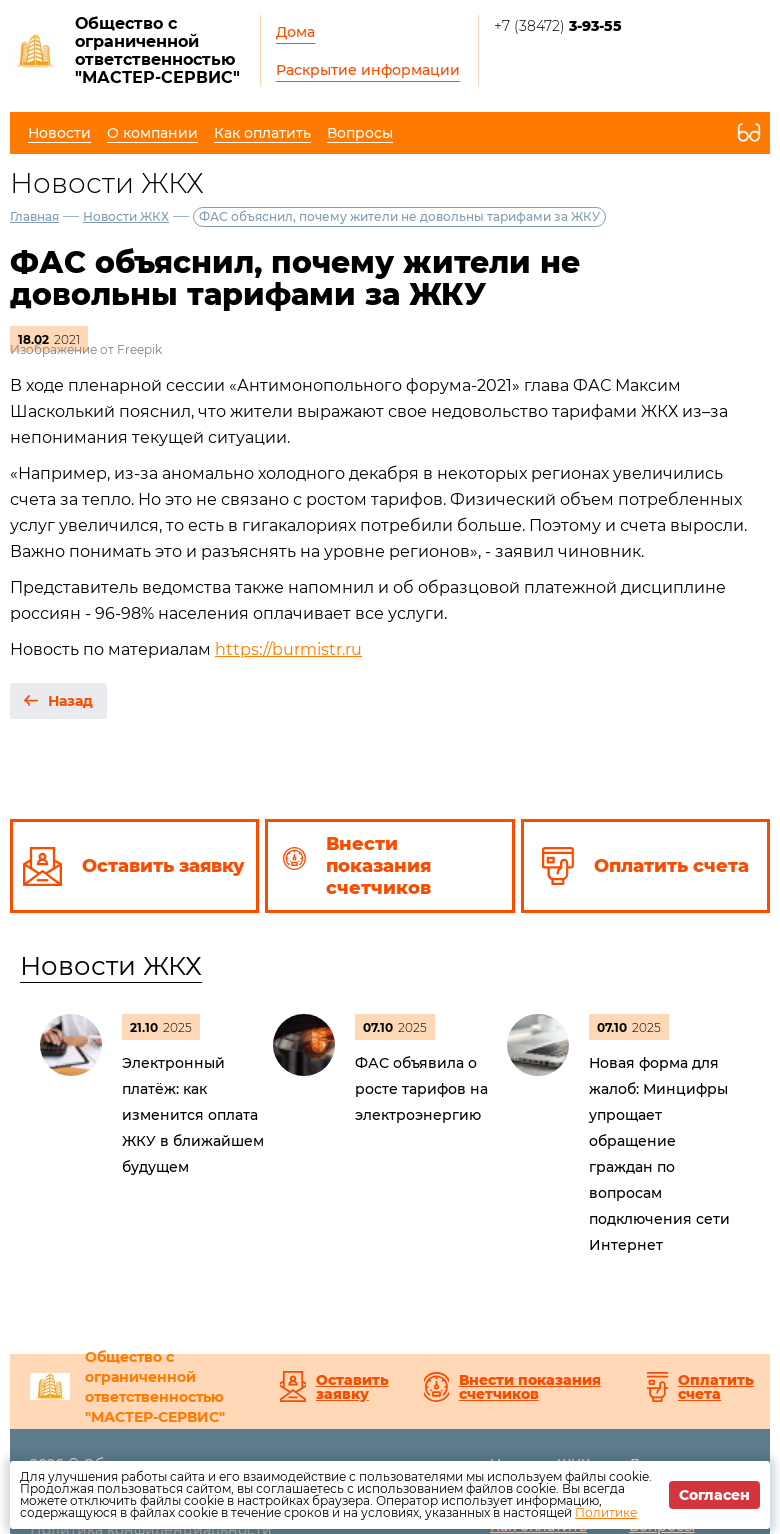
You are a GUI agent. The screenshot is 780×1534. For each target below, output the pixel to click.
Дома (295, 32)
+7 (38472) (558, 26)
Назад (70, 701)
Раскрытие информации (368, 70)
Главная (34, 216)
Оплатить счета (716, 1387)
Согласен (714, 1495)
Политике (606, 1512)
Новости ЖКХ (126, 216)
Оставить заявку (352, 1387)
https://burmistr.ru (288, 649)
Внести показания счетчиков (530, 1387)
